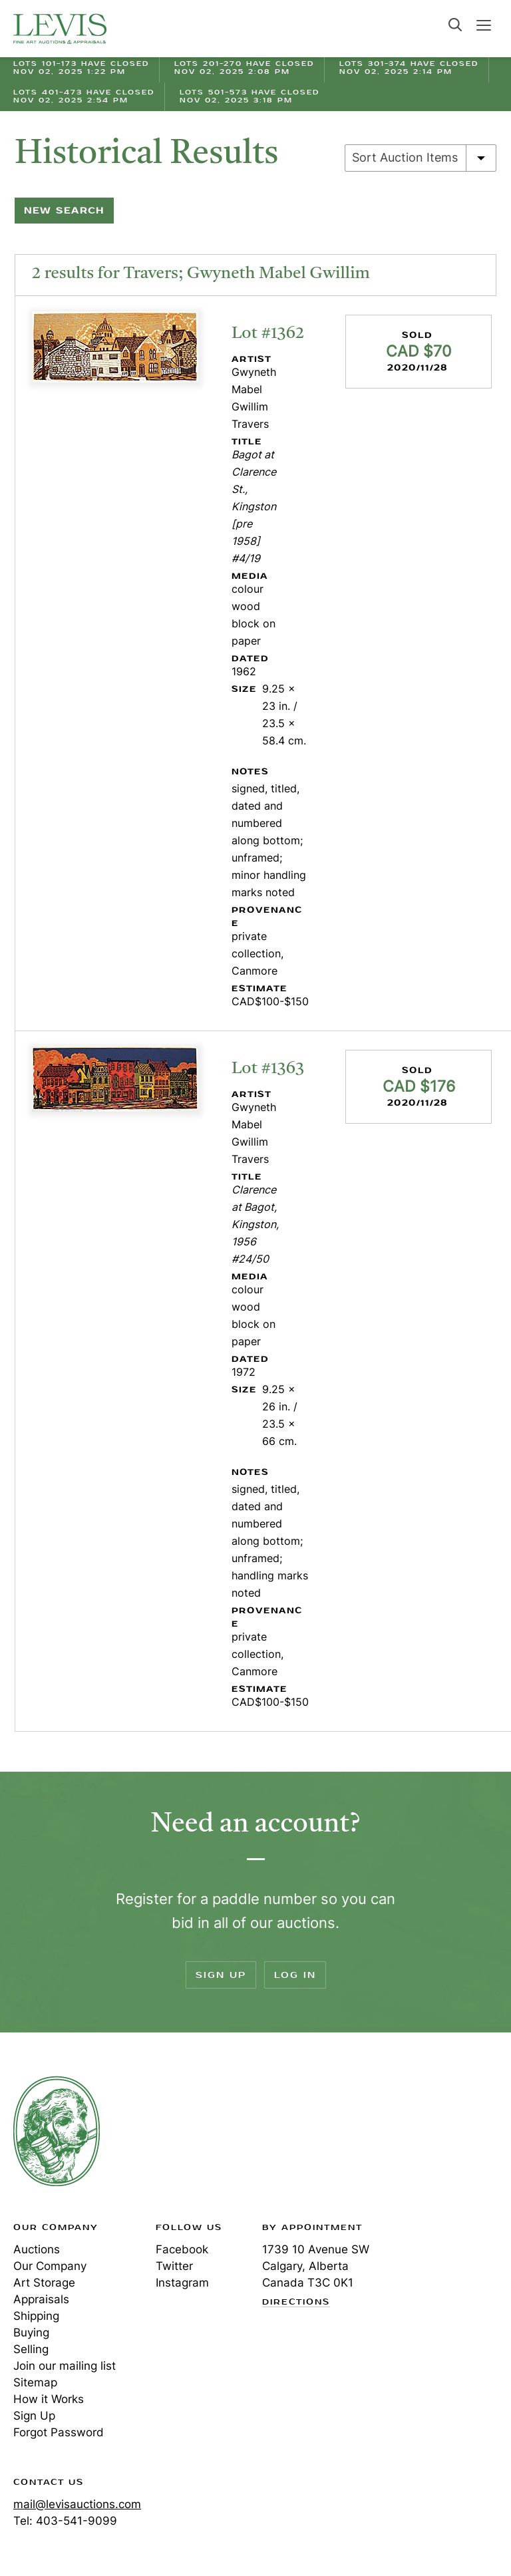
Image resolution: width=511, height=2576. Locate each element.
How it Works (48, 2399)
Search (455, 24)
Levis (56, 2131)
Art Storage (44, 2282)
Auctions (36, 2249)
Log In (295, 1975)
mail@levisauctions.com (77, 2504)
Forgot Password (58, 2432)
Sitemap (35, 2382)
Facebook (182, 2249)
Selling (31, 2349)
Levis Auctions (59, 28)
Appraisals (41, 2299)
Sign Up (221, 1975)
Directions (296, 2302)
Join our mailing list (64, 2365)
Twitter (174, 2266)
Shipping (36, 2316)
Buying (31, 2332)
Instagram (182, 2282)
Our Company (49, 2266)
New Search (64, 210)
